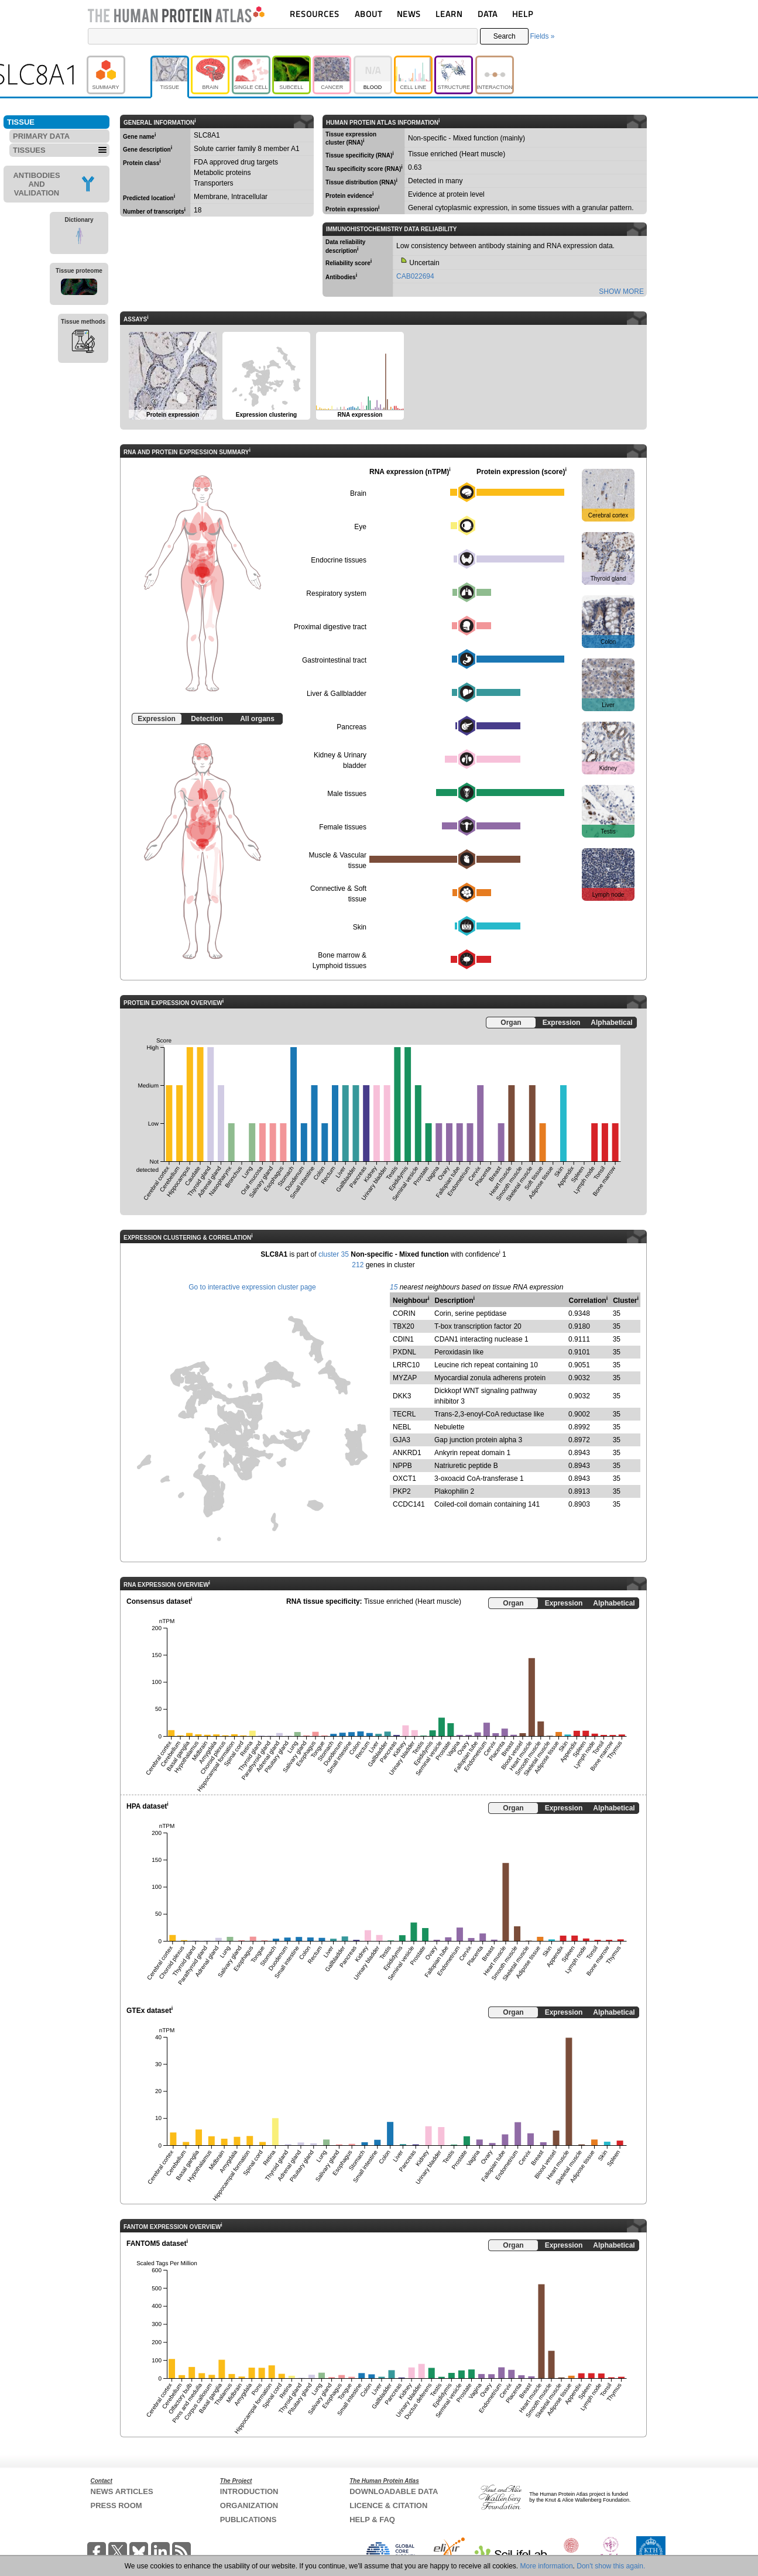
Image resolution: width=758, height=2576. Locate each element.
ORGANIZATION (249, 2505)
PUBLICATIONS (248, 2519)
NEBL (402, 1427)
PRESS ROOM (116, 2505)
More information (546, 2566)
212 (357, 1265)
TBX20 (403, 1326)
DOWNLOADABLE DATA (393, 2491)
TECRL (404, 1414)
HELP (522, 14)
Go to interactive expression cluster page (251, 1287)
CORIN (404, 1313)
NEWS (409, 14)
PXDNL (404, 1352)
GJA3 (401, 1440)
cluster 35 (333, 1254)
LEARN (448, 14)
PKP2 (402, 1491)
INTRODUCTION (249, 2491)
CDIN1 (403, 1339)
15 (393, 1287)
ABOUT (368, 14)
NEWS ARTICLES (122, 2491)
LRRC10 (406, 1365)
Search (504, 36)
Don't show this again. (611, 2566)
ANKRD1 (407, 1453)
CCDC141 (409, 1504)
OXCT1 (404, 1478)
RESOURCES (314, 14)
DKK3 (402, 1396)
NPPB (402, 1466)
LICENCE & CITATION (388, 2505)
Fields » (542, 36)
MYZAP (405, 1378)
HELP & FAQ (372, 2519)
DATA (488, 14)
